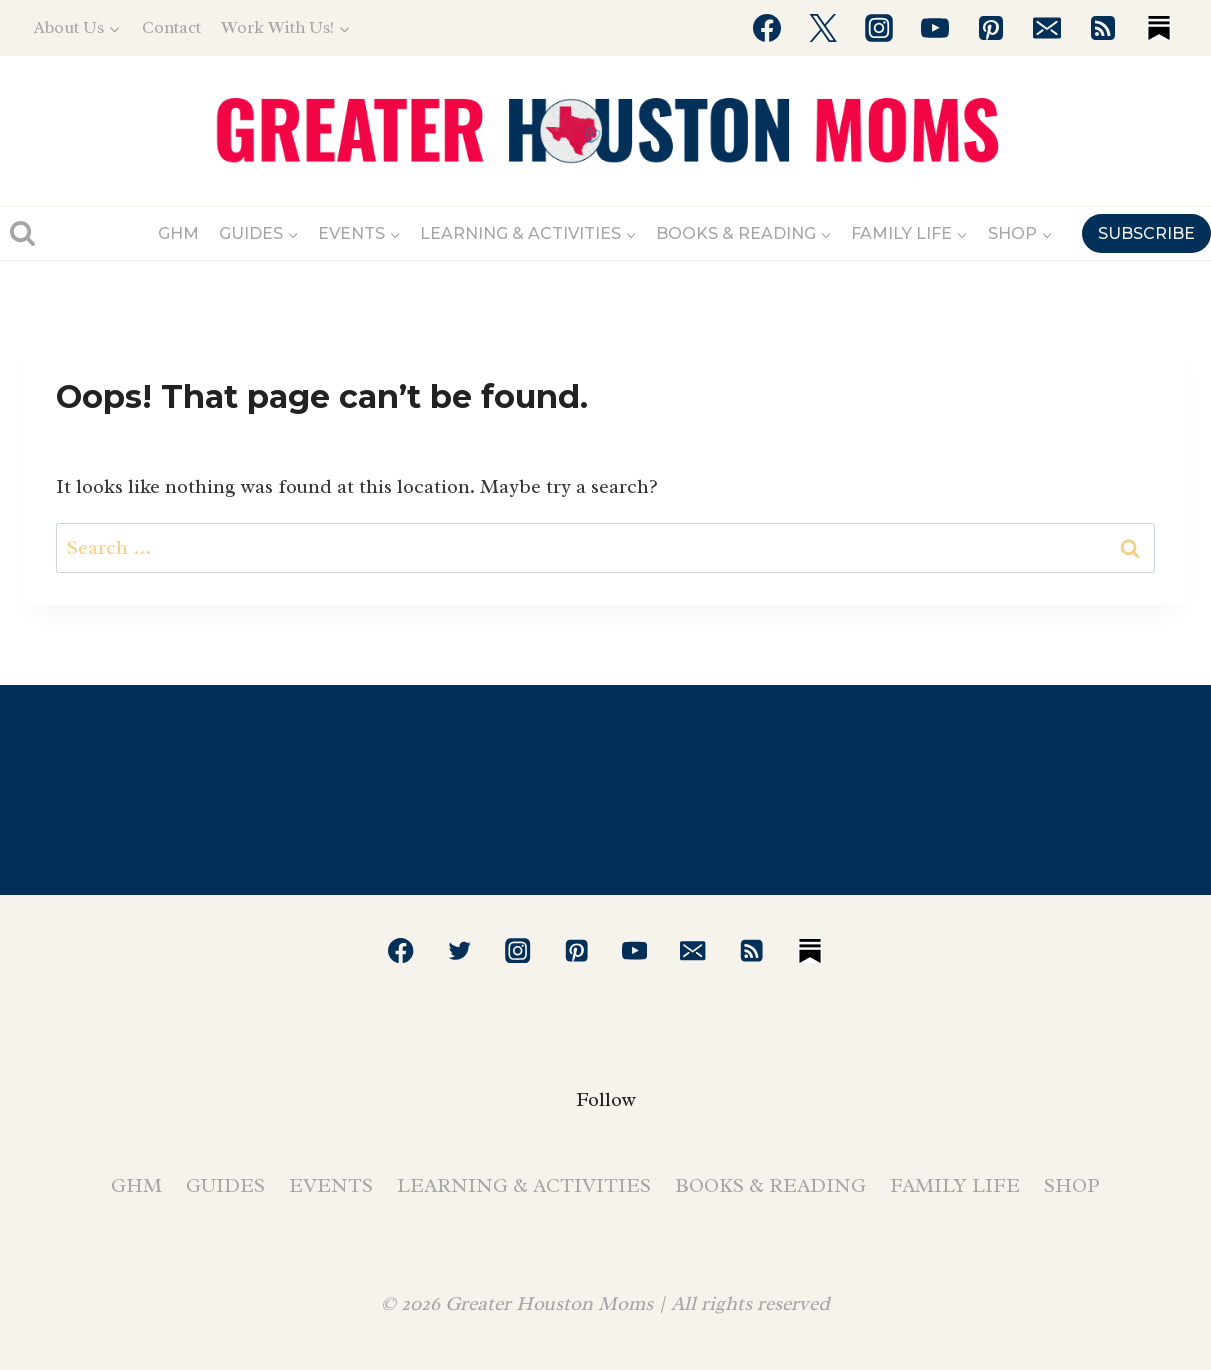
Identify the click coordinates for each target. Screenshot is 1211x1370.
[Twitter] (823, 28)
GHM (178, 233)
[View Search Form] (22, 233)
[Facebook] (767, 28)
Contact (171, 27)
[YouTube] (935, 28)
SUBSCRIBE (1146, 233)
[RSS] (1103, 28)
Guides (225, 1185)
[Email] (1047, 28)
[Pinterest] (991, 28)
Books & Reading (770, 1185)
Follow (606, 1099)
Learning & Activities (524, 1185)
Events (331, 1185)
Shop (1072, 1185)
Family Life (955, 1185)
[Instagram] (879, 28)
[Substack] (1159, 28)
